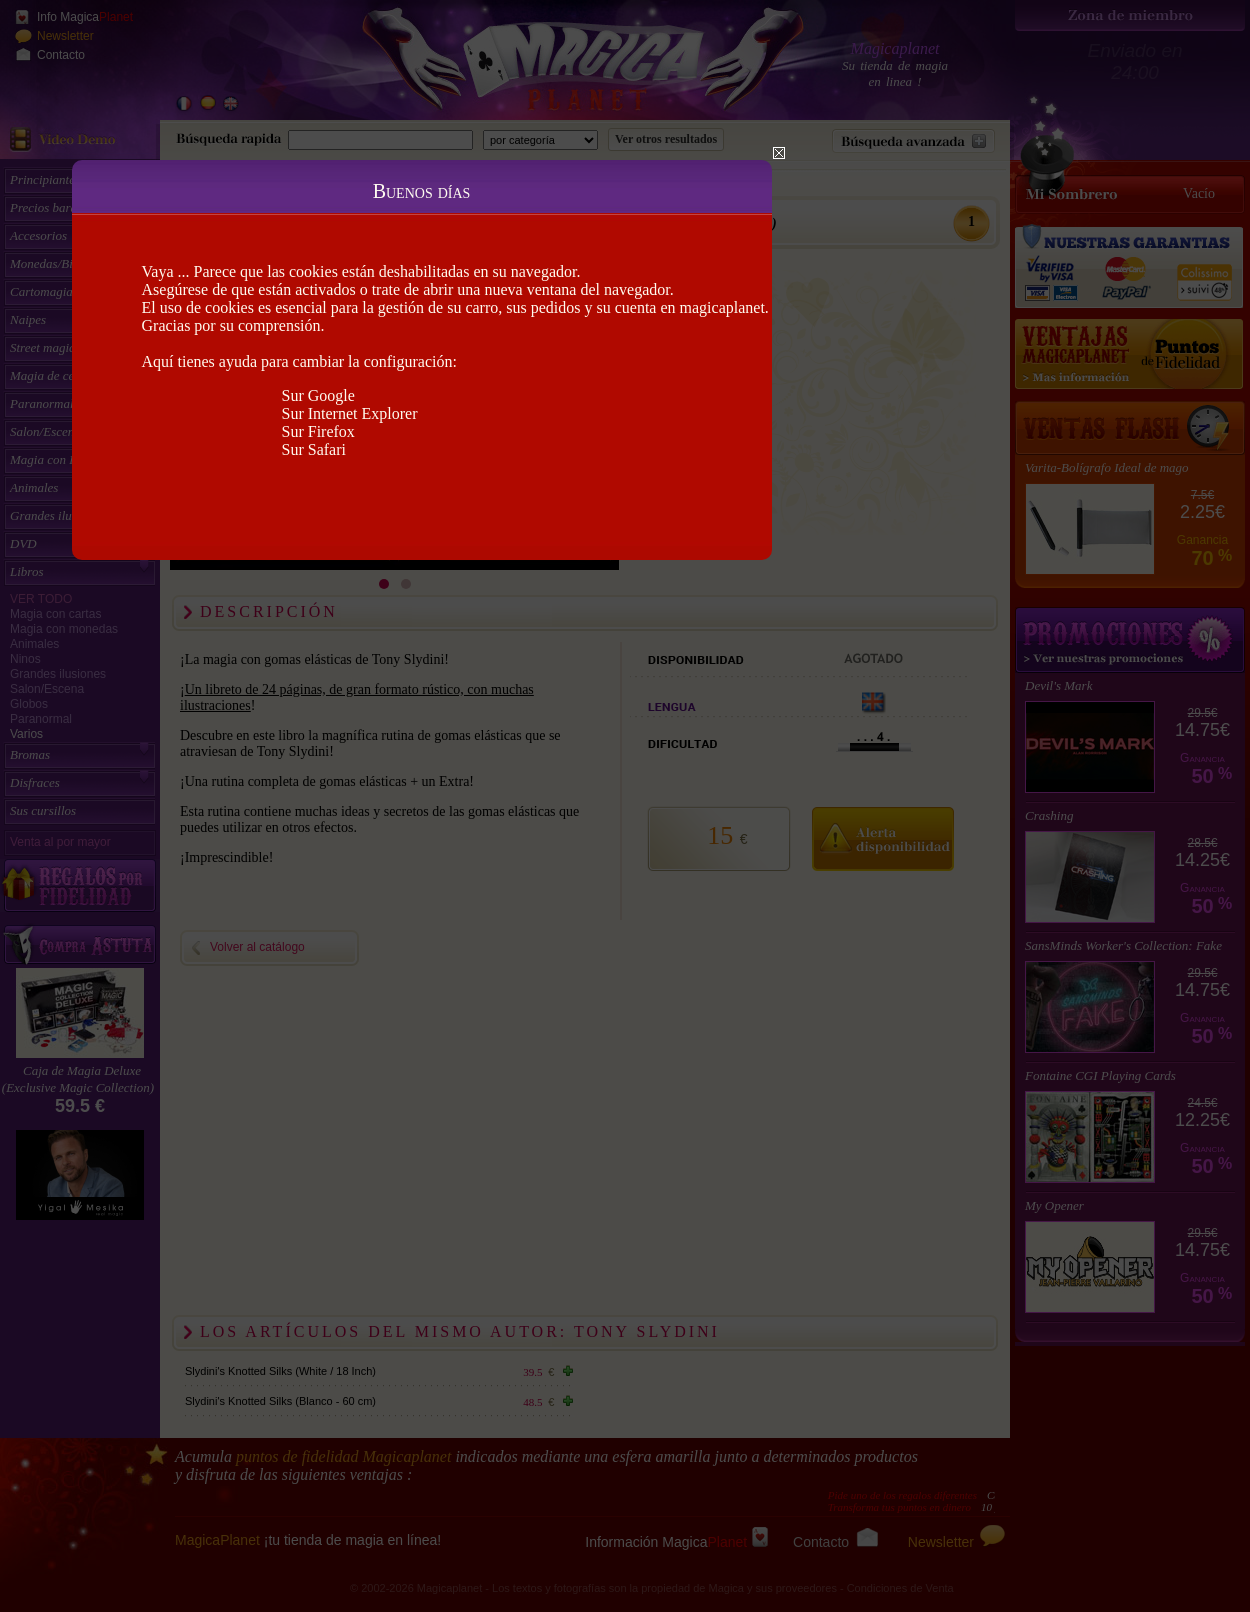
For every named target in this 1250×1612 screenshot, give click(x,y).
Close (779, 153)
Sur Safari (314, 449)
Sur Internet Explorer (350, 413)
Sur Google (318, 395)
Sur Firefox (318, 431)
